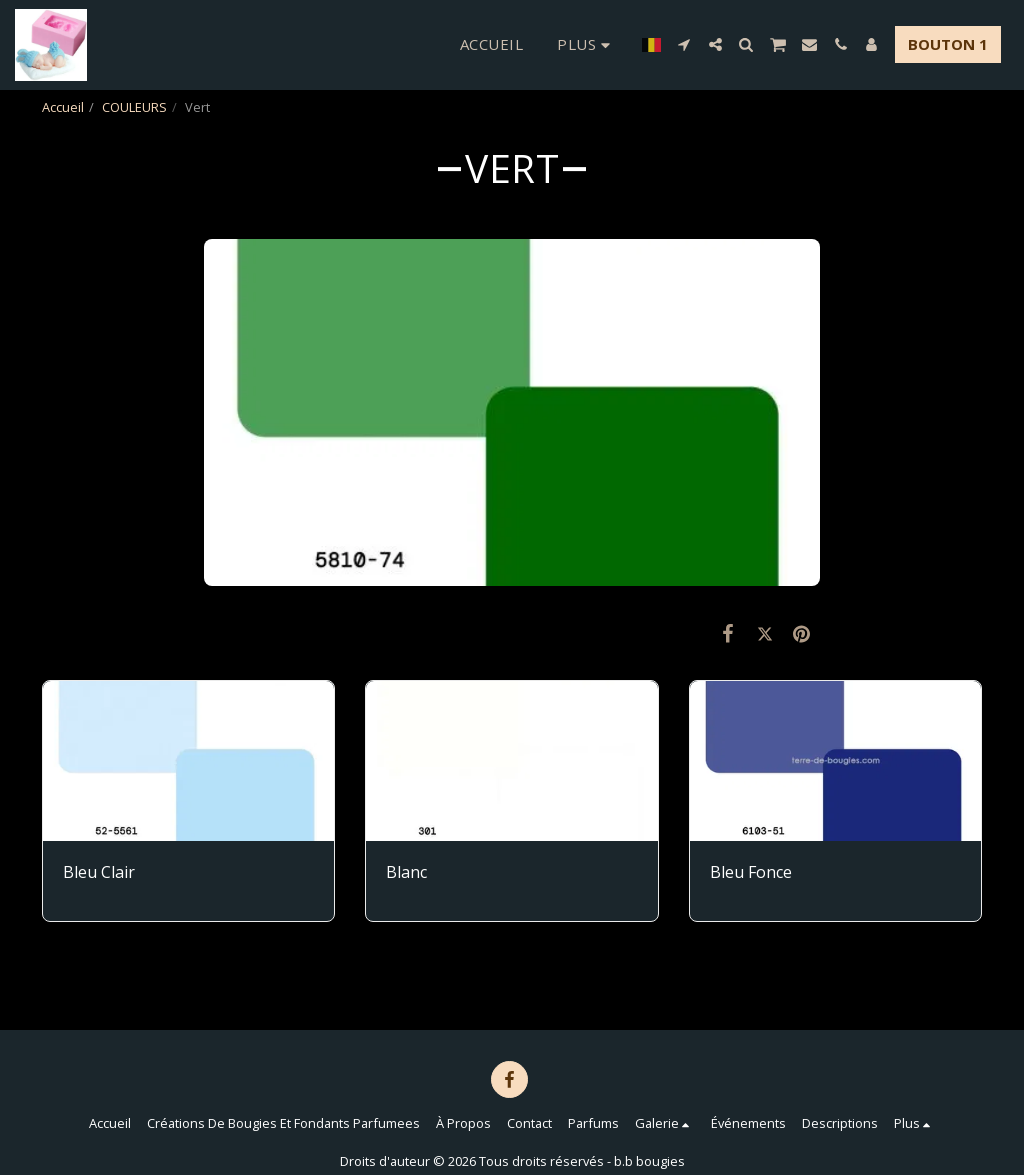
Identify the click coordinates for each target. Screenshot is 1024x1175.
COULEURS (134, 107)
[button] (684, 44)
